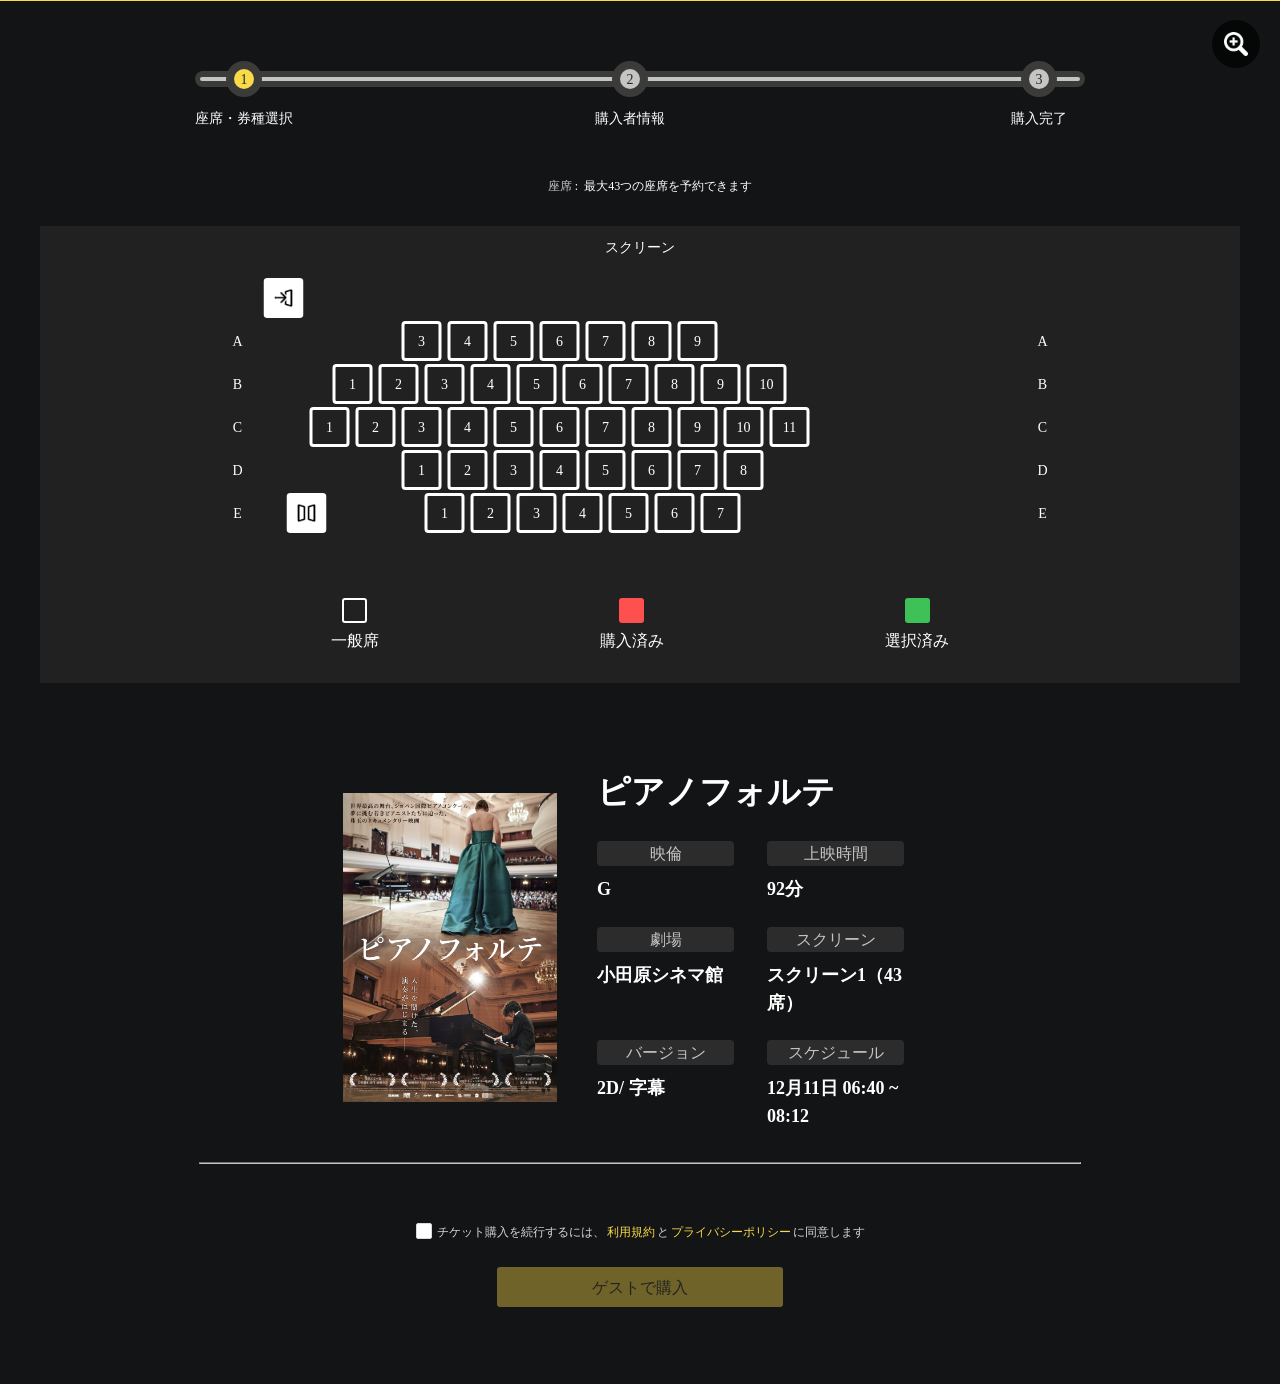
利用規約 (631, 1231)
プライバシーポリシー (731, 1231)
